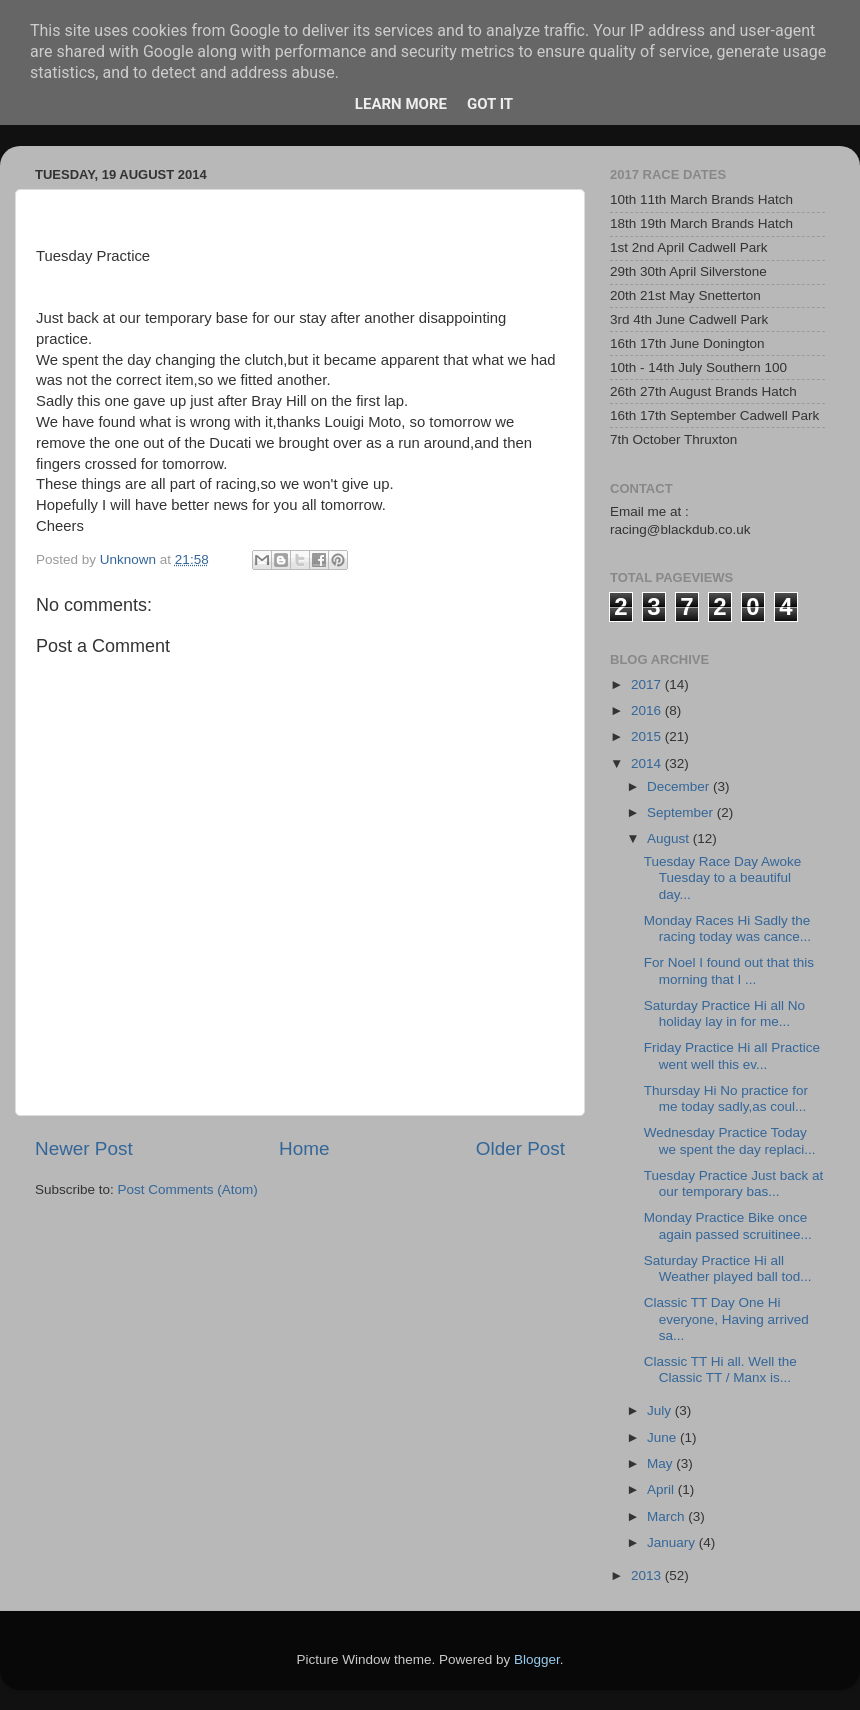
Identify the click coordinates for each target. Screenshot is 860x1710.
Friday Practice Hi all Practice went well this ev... (732, 1055)
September (682, 812)
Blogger (537, 1659)
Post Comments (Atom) (188, 1189)
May (661, 1463)
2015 (648, 736)
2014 (648, 763)
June (663, 1437)
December (680, 786)
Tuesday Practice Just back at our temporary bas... (734, 1183)
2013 (648, 1575)
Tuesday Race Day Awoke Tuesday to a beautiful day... (723, 877)
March (667, 1516)
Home (304, 1148)
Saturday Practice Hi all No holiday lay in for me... (724, 1013)
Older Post (520, 1148)
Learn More (401, 104)
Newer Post (84, 1148)
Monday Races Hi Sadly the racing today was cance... (727, 928)
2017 (648, 684)
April (662, 1489)
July (661, 1410)
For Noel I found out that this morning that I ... (729, 970)
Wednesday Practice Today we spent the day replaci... (730, 1140)
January (673, 1542)
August (670, 838)
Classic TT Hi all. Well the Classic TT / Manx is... (720, 1369)
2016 (648, 710)
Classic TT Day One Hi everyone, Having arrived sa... (726, 1318)
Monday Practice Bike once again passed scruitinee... (728, 1225)
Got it (490, 104)
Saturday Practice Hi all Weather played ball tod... (728, 1268)
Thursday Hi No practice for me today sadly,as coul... (726, 1098)
